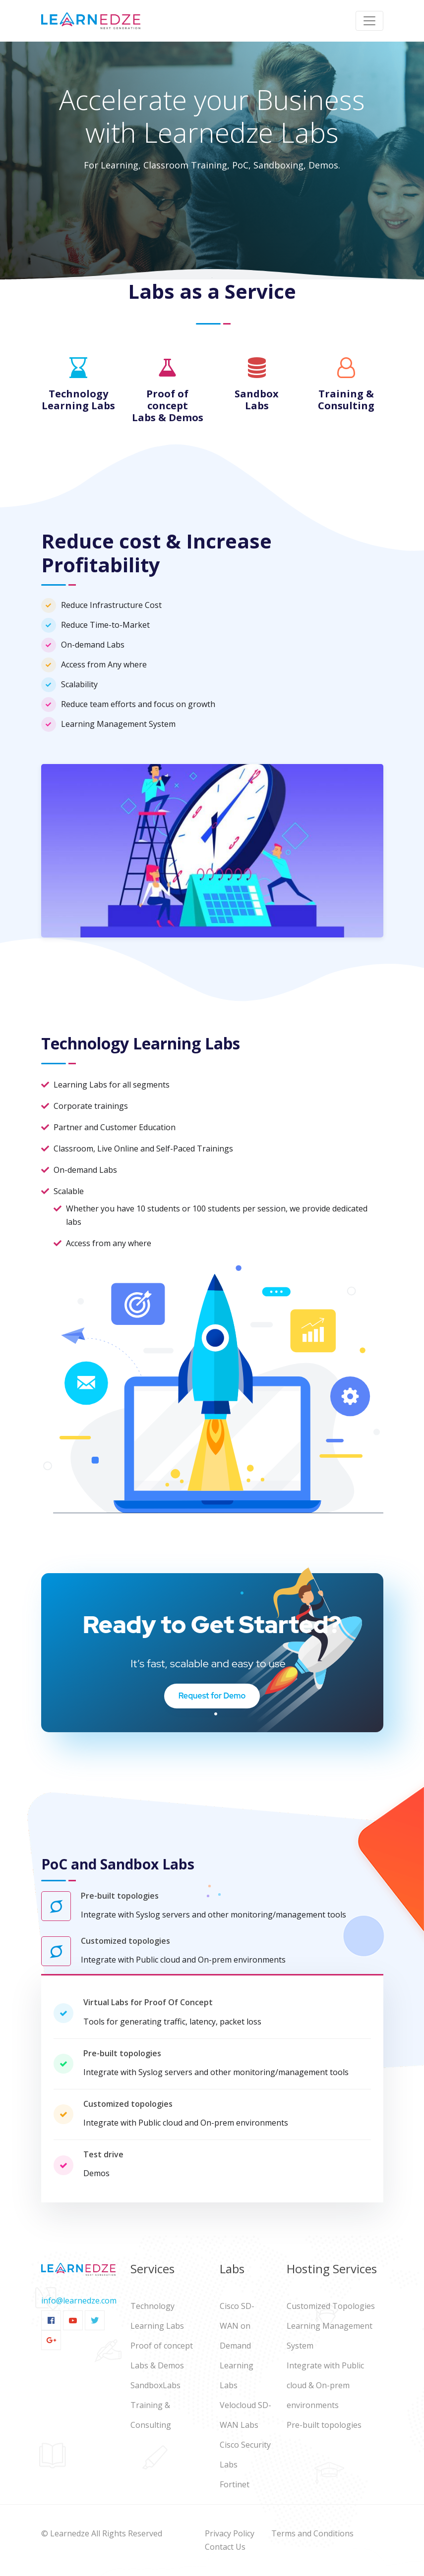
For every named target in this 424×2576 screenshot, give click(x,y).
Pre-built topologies (324, 2424)
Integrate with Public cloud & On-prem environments (325, 2385)
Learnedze (69, 2533)
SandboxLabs (155, 2385)
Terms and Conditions (312, 2533)
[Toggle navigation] (369, 21)
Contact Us (225, 2546)
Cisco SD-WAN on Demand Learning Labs (237, 2346)
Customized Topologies (331, 2306)
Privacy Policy (229, 2533)
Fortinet (234, 2484)
